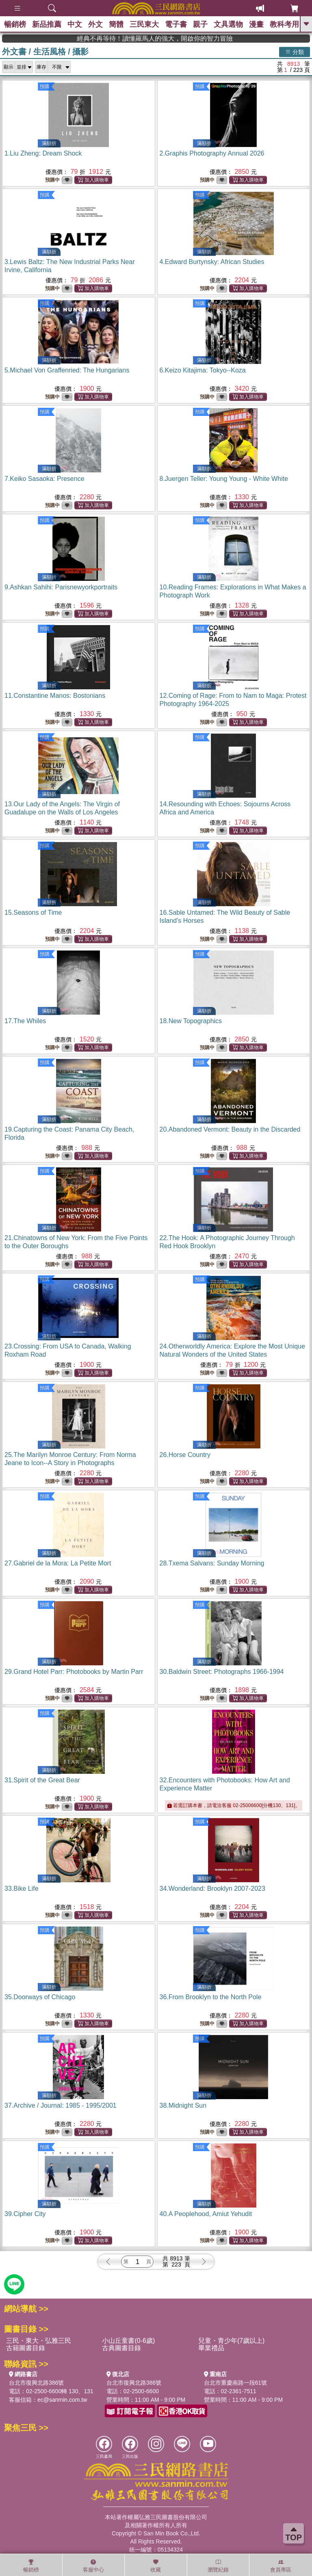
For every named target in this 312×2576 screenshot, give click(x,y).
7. (44, 478)
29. (73, 1671)
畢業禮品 (211, 2347)
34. (212, 1888)
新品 (46, 24)
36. (211, 1997)
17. (25, 1020)
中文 (74, 24)
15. (33, 912)
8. (224, 478)
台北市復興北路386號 (36, 2382)
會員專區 (280, 2566)
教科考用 (284, 24)
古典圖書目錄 (121, 2347)
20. (230, 1129)
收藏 (155, 2566)
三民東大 (144, 24)
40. (206, 2213)
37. (60, 2105)
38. (183, 2105)
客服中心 (93, 2566)
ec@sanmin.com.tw (62, 2399)
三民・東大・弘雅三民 (38, 2340)
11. (54, 695)
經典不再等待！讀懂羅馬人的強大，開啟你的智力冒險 (193, 38)
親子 (200, 24)
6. (203, 370)
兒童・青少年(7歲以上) (231, 2340)
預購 (45, 86)
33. (21, 1888)
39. (25, 2213)
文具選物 (228, 24)
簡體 (116, 24)
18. (191, 1020)
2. (212, 153)
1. (43, 153)
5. (66, 370)
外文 (95, 24)
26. (185, 1454)
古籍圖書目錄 (25, 2347)
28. (212, 1563)
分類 (294, 51)
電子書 (176, 24)
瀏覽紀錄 (218, 2566)
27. (57, 1563)
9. (60, 587)
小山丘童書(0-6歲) (128, 2340)
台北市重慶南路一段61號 (235, 2382)
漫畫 (256, 24)
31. (42, 1780)
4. (212, 261)
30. (222, 1671)
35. (39, 1997)
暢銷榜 (15, 24)
